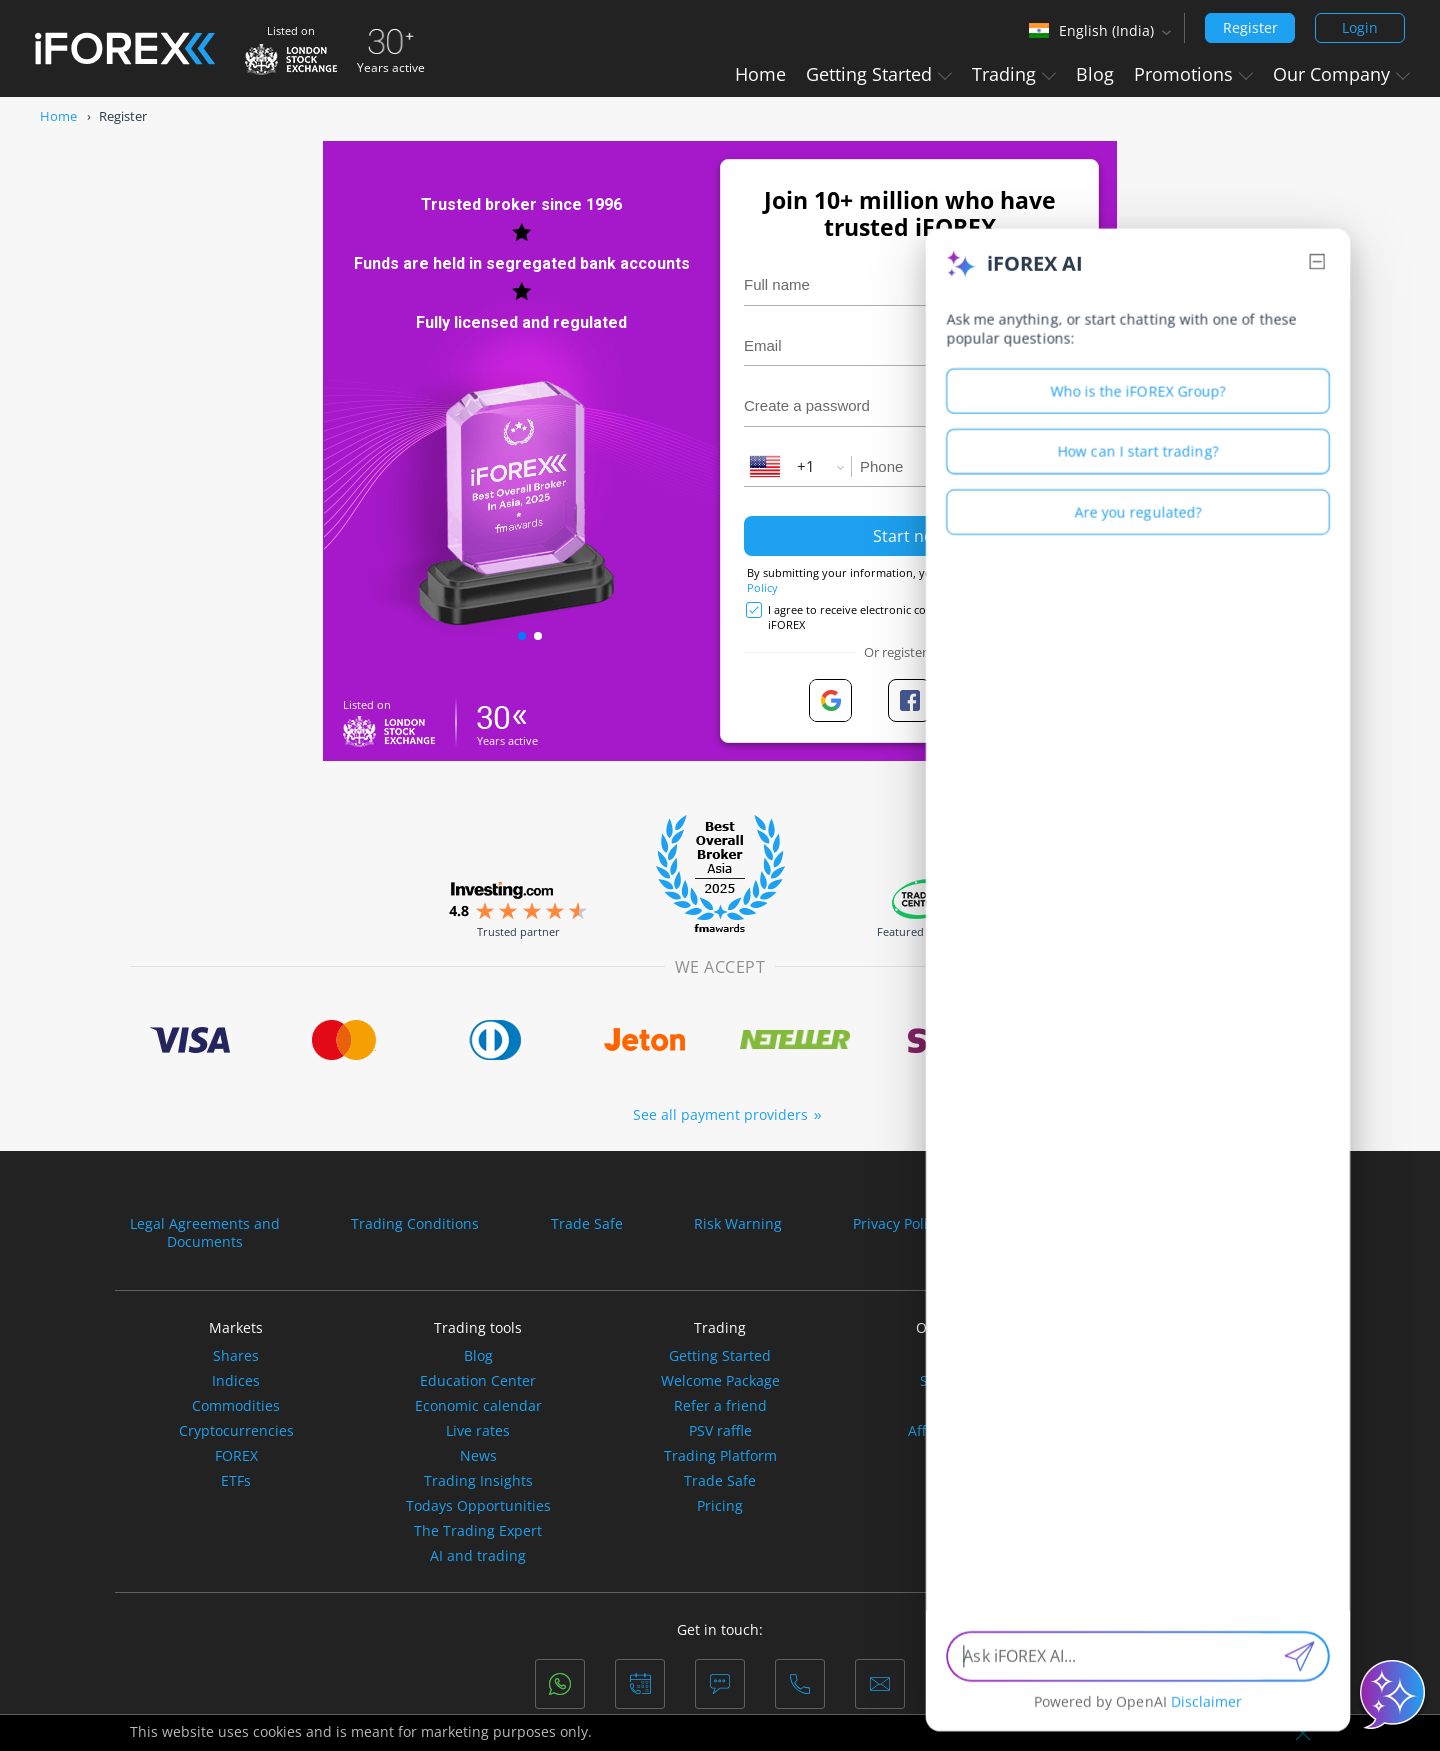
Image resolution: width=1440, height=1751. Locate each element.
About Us (962, 1356)
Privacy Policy (897, 1224)
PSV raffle (720, 1431)
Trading (1014, 74)
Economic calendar (478, 1406)
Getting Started (879, 74)
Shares (236, 1356)
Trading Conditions (415, 1224)
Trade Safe (587, 1224)
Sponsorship (962, 1381)
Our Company (1341, 74)
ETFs (236, 1481)
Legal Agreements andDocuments (205, 1233)
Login (1360, 27)
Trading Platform (720, 1456)
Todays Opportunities (478, 1506)
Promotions (1193, 74)
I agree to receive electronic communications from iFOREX (898, 617)
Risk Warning (738, 1224)
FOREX (236, 1456)
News (478, 1456)
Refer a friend (720, 1406)
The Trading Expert (478, 1531)
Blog (1095, 74)
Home (760, 74)
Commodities (236, 1406)
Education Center (478, 1381)
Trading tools (478, 1327)
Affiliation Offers (962, 1431)
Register (1250, 27)
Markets (236, 1327)
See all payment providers (720, 1114)
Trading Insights (478, 1481)
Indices (236, 1381)
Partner (962, 1406)
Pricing (720, 1506)
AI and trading (478, 1556)
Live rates (478, 1431)
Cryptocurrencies (236, 1431)
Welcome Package (720, 1381)
